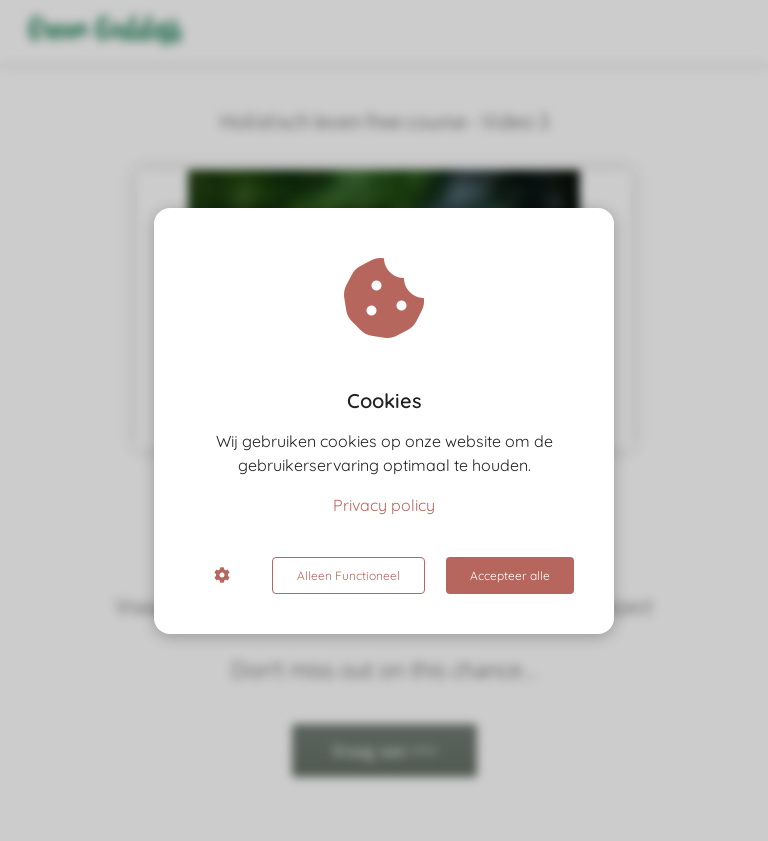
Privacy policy (384, 505)
